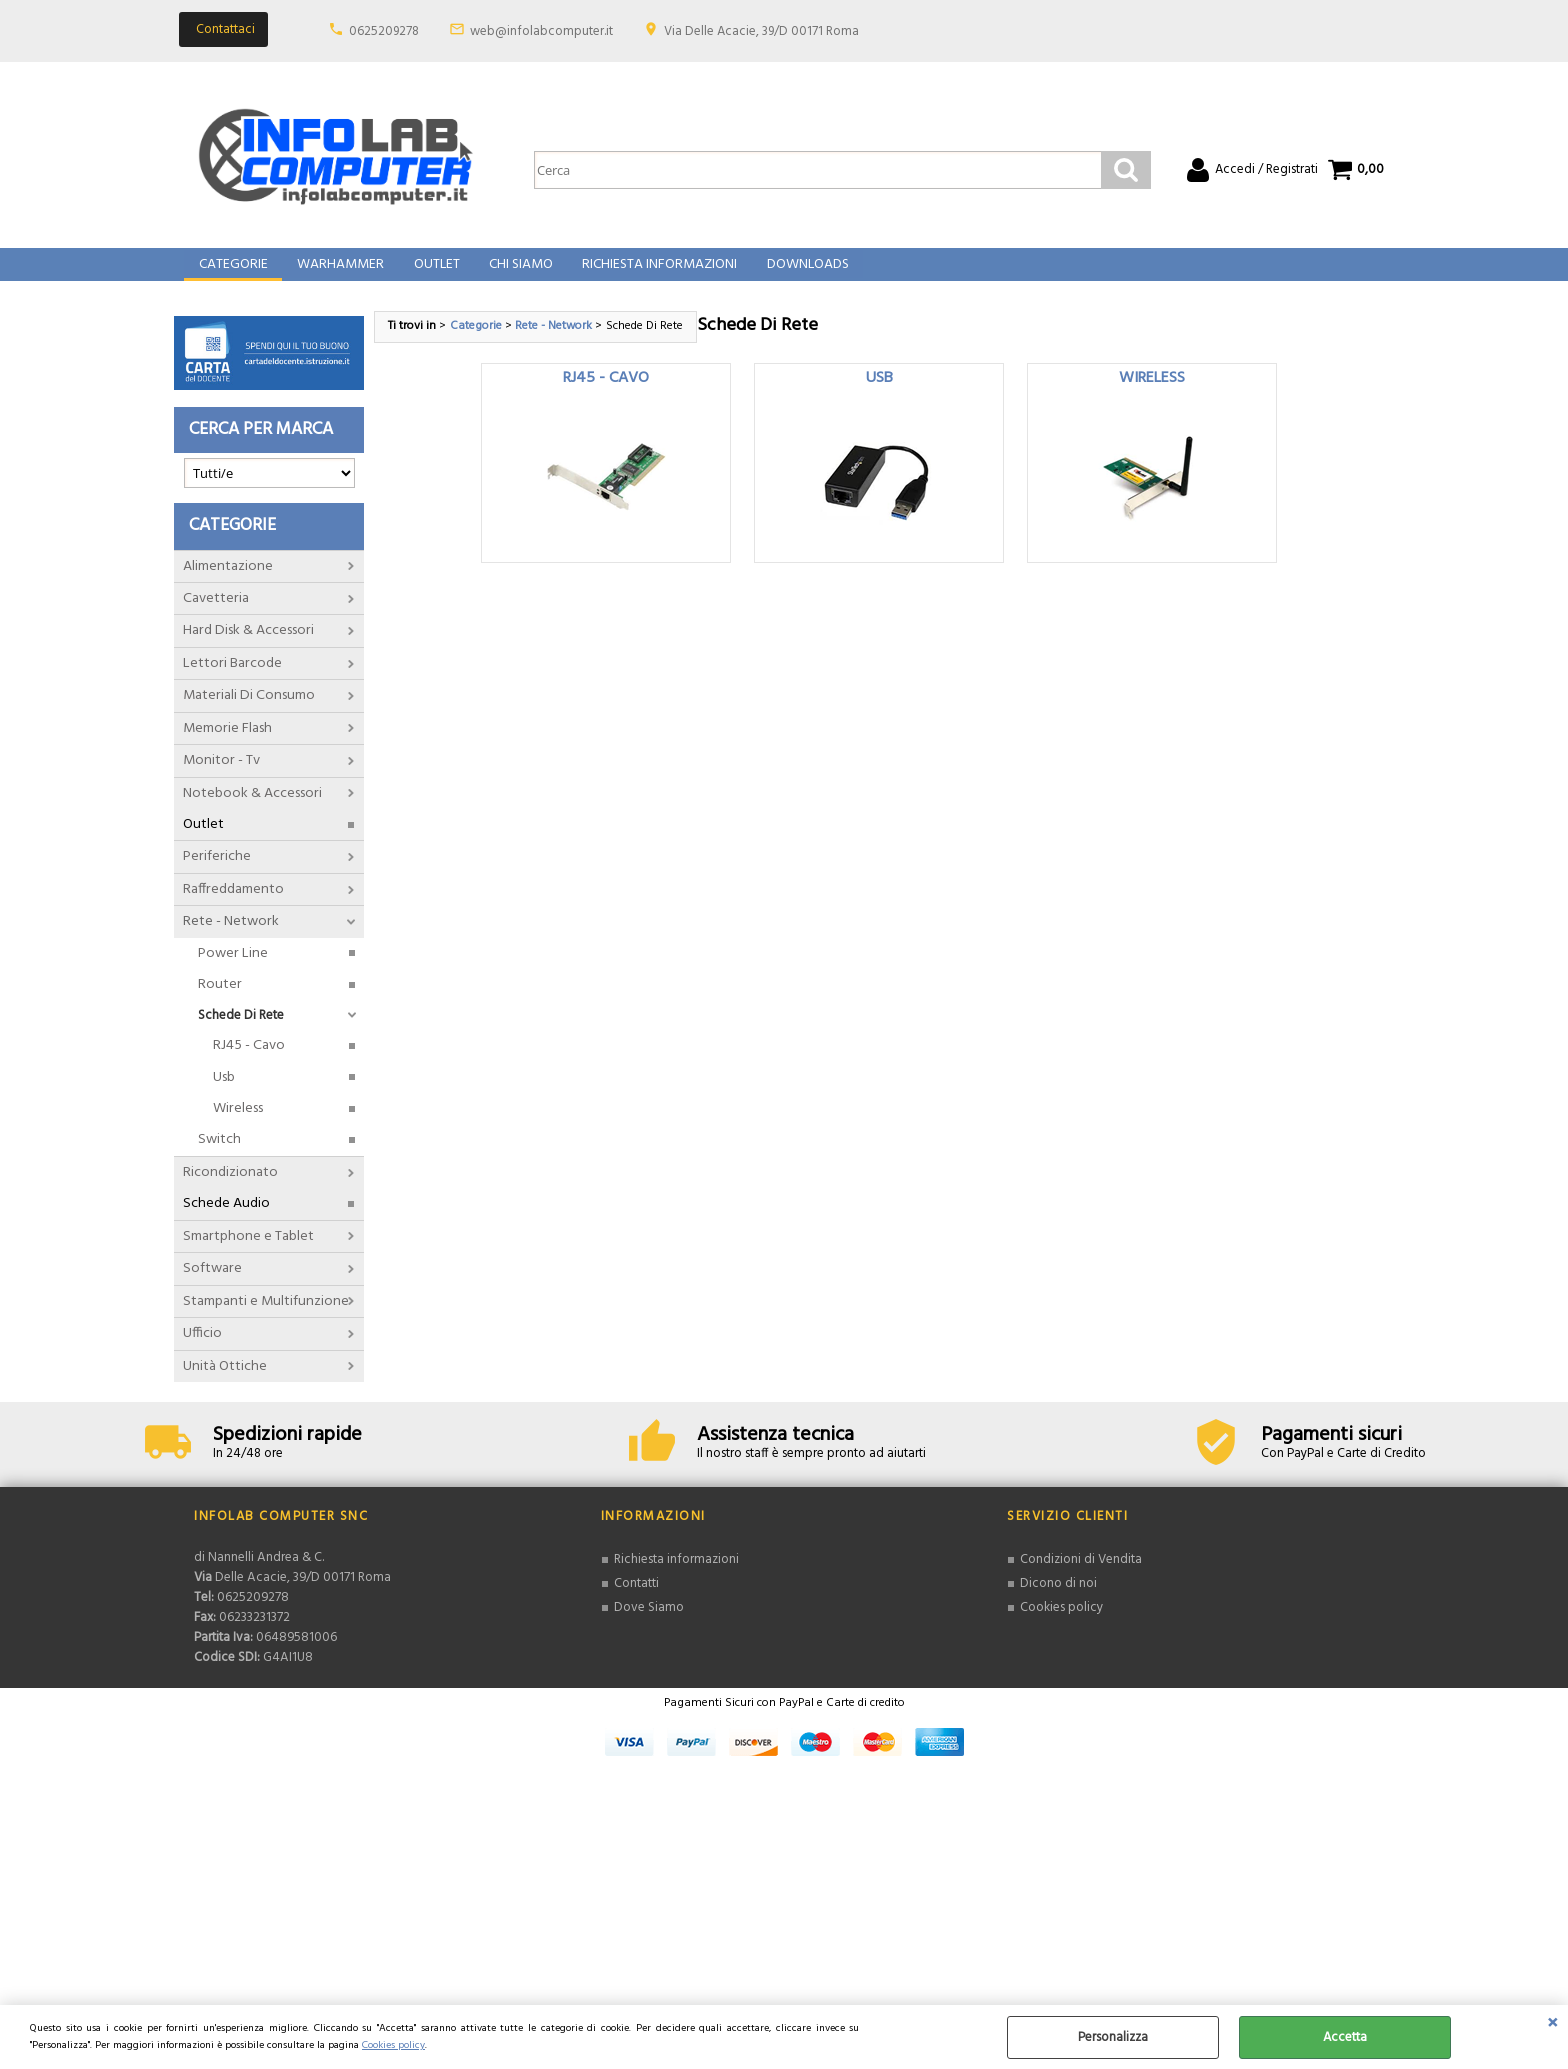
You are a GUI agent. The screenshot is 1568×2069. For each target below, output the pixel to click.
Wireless (238, 1126)
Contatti (636, 1601)
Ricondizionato (230, 1190)
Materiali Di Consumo (249, 713)
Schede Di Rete (241, 1032)
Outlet (433, 274)
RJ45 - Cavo (249, 1063)
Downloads (800, 274)
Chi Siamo (516, 274)
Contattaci (225, 29)
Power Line (233, 970)
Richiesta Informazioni (653, 274)
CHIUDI (1552, 2025)
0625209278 (384, 31)
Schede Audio (226, 1221)
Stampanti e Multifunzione (266, 1318)
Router (220, 1002)
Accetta (1345, 2037)
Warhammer (338, 274)
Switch (219, 1157)
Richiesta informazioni (676, 1577)
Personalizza (1113, 2037)
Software (212, 1286)
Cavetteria (216, 616)
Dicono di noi (1058, 1601)
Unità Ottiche (225, 1383)
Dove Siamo (649, 1624)
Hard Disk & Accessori (248, 648)
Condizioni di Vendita (1081, 1577)
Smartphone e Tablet (248, 1253)
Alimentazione (228, 583)
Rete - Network (231, 939)
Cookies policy (393, 2045)
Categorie (232, 274)
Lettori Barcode (232, 680)
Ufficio (202, 1351)
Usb (224, 1094)
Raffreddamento (233, 907)
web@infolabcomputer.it (541, 31)
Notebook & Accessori (252, 810)
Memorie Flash (227, 745)
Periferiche (217, 874)
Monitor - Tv (221, 778)
